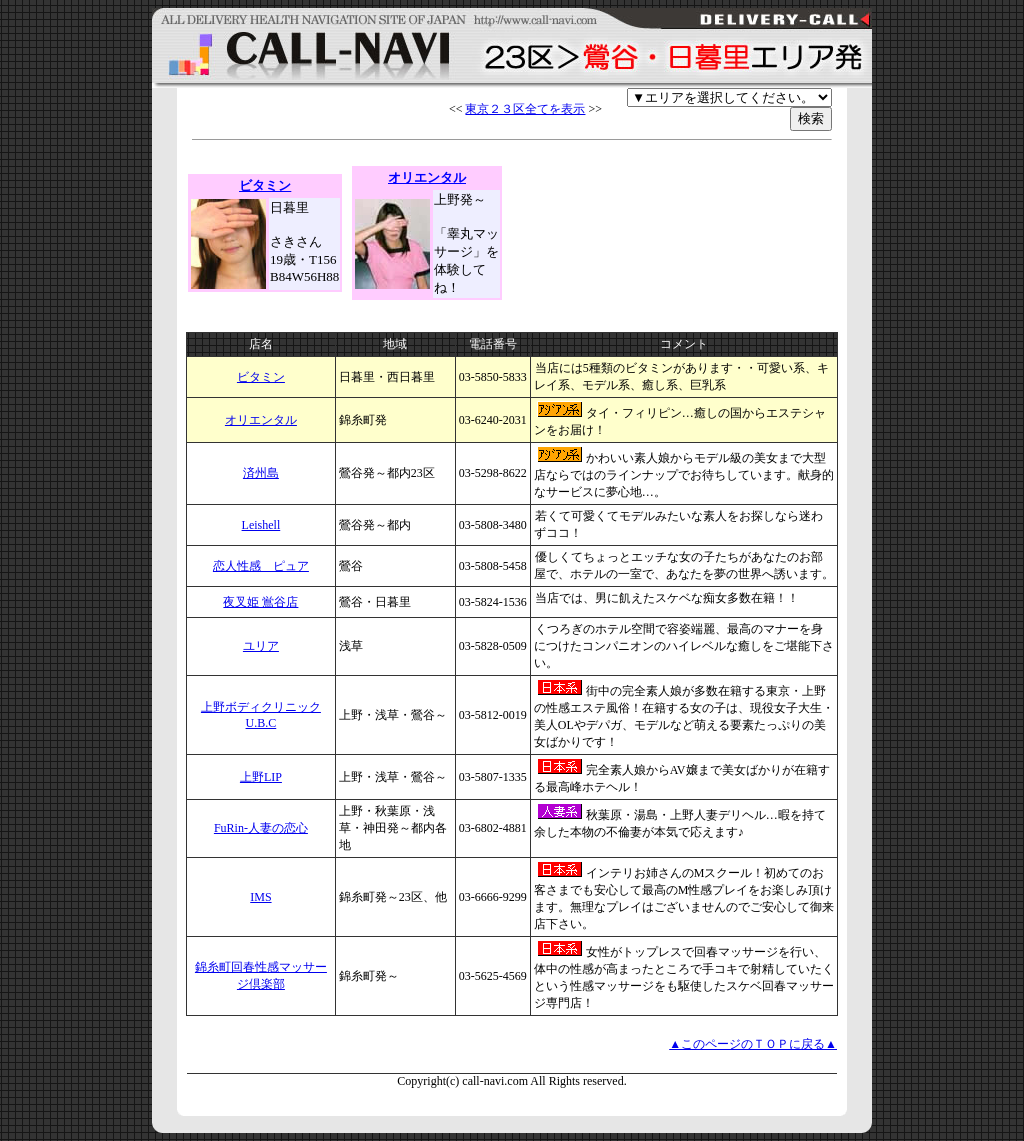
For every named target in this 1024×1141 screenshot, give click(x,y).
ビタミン (261, 377)
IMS (260, 897)
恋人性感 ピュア (261, 566)
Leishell (261, 525)
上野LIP (261, 777)
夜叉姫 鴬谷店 (260, 602)
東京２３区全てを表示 (525, 109)
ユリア (261, 646)
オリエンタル (261, 420)
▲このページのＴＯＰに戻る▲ (753, 1044)
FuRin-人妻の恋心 (261, 828)
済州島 (261, 473)
